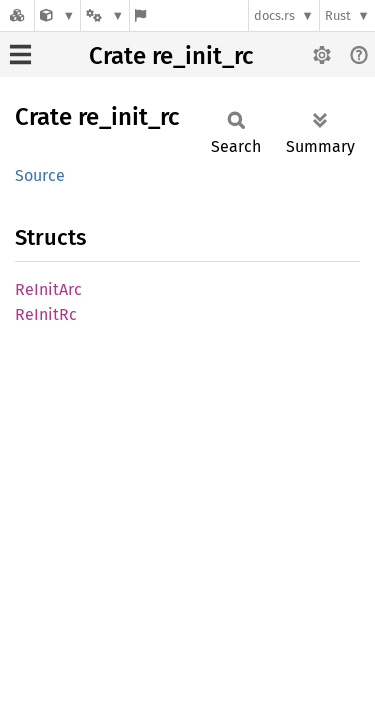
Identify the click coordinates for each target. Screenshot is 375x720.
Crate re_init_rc (171, 56)
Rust (338, 15)
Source (40, 175)
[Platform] (105, 15)
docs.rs (274, 15)
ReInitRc (46, 314)
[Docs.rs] (17, 15)
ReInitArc (48, 289)
